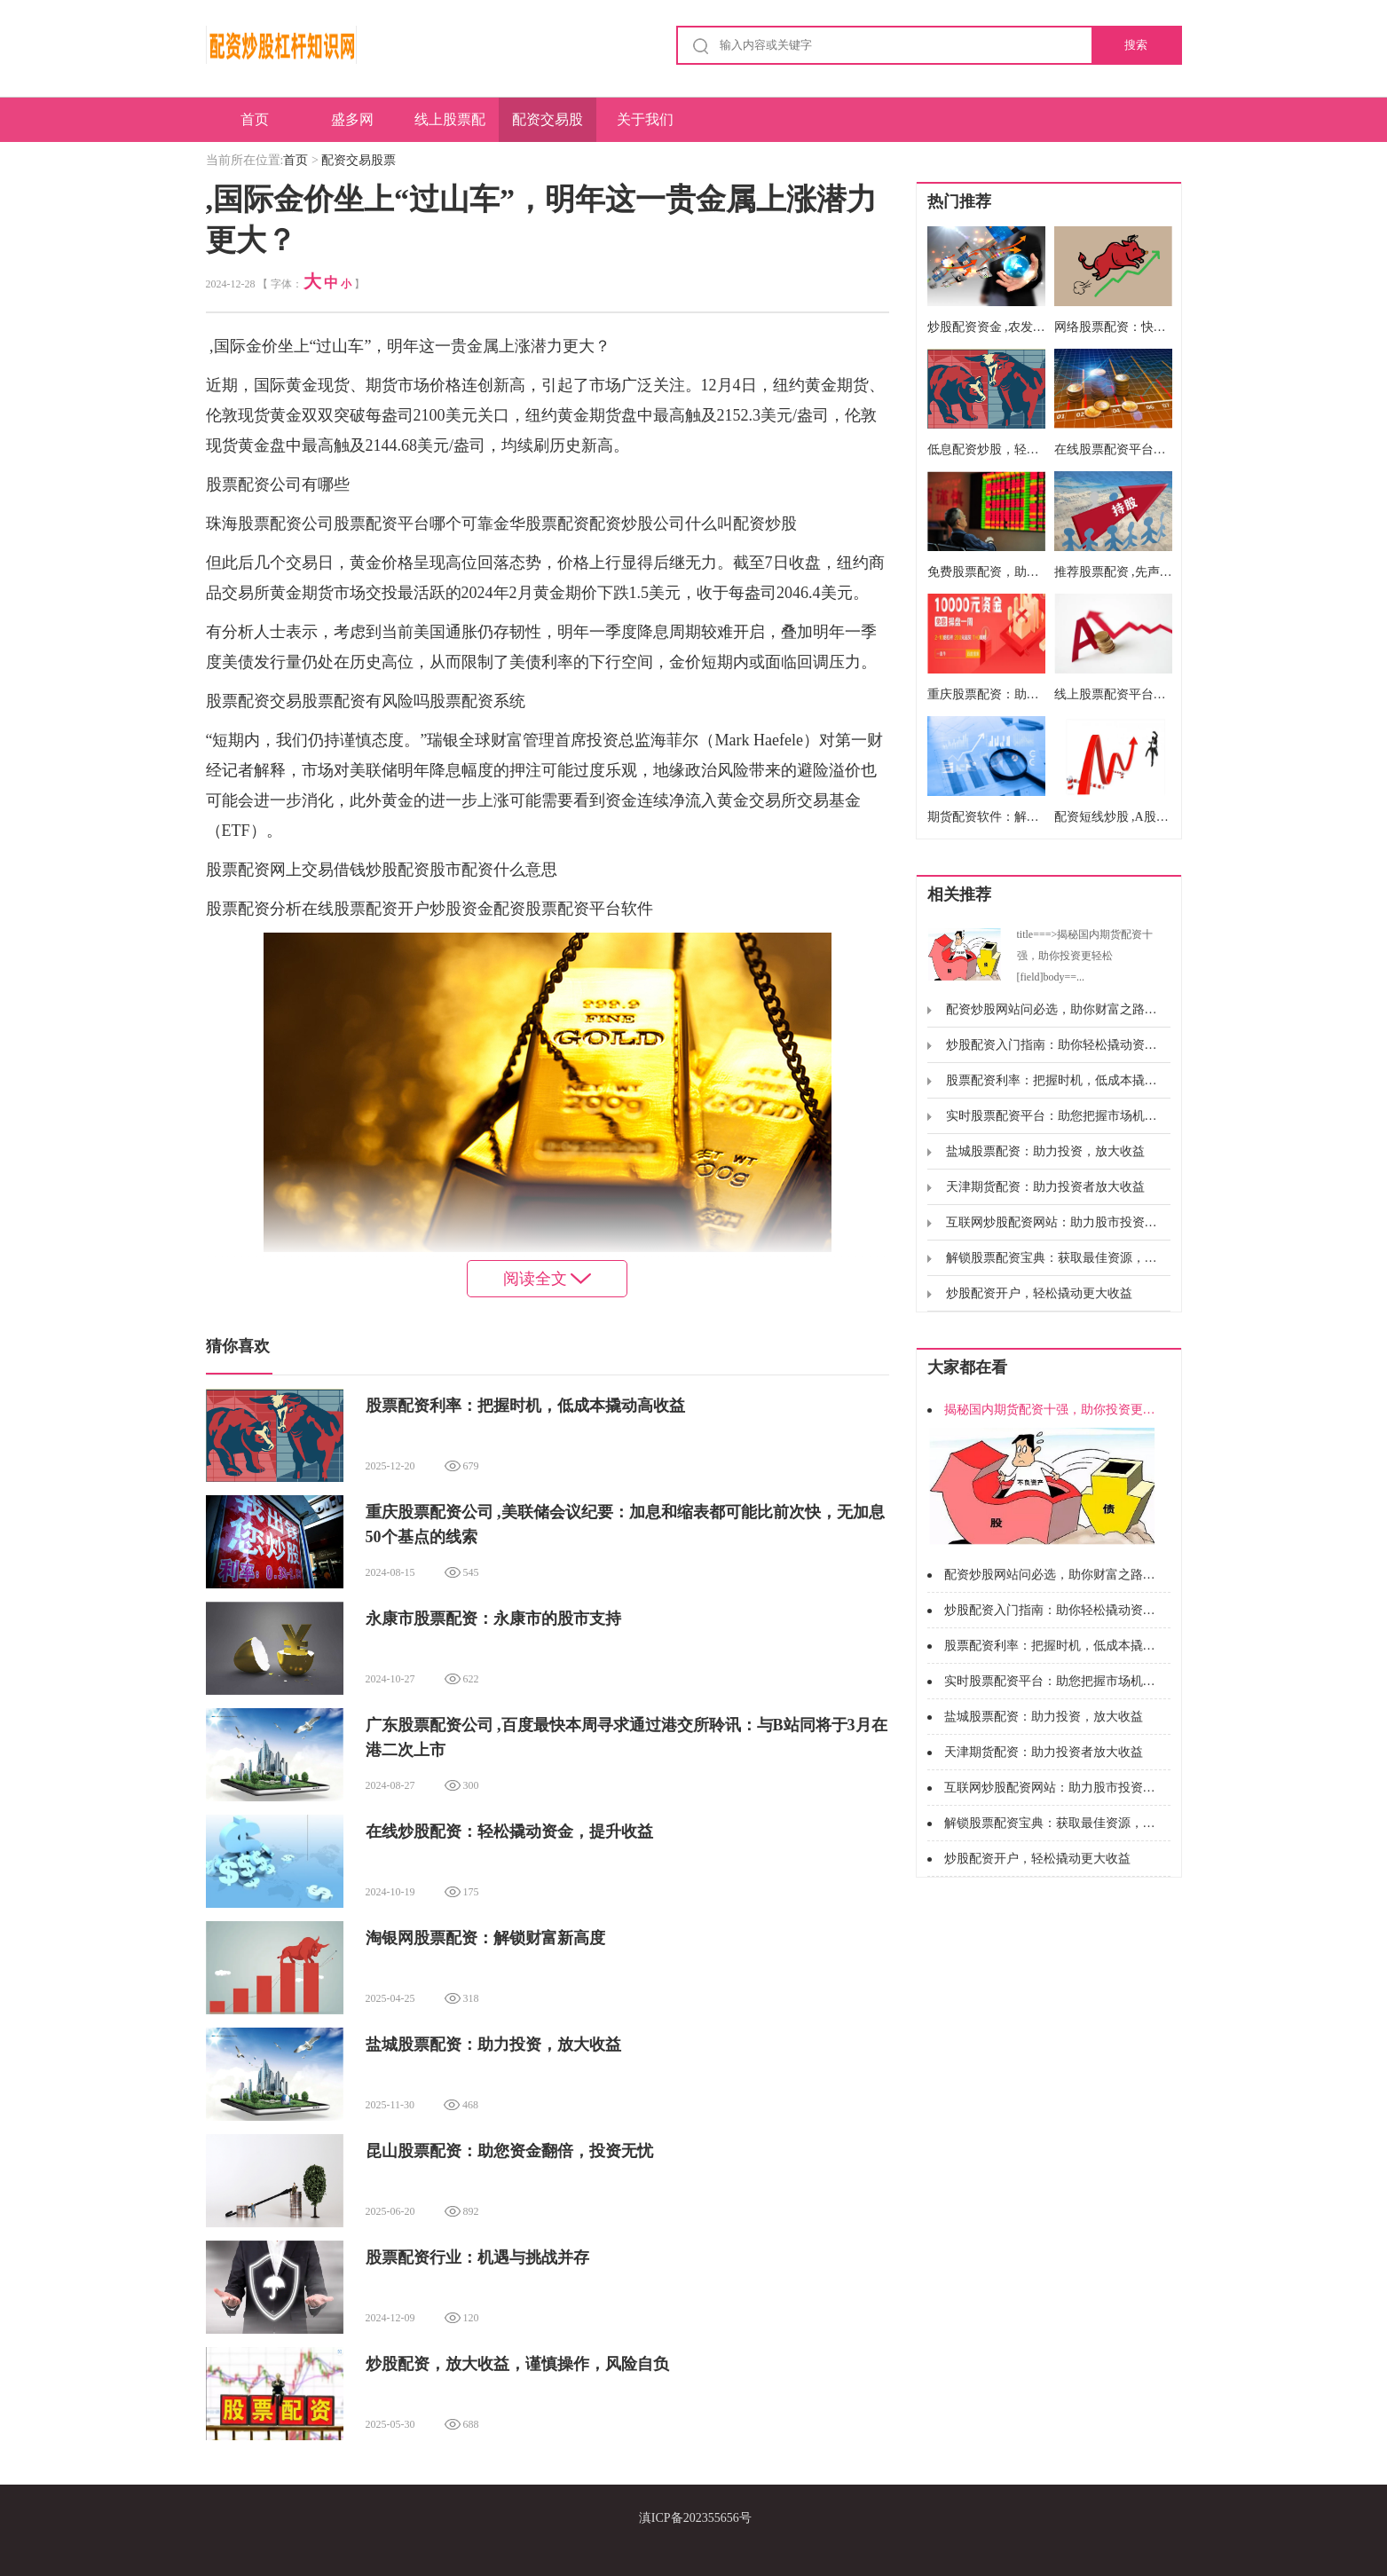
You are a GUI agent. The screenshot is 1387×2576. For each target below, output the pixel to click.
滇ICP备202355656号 (695, 2518)
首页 (254, 119)
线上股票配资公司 (449, 127)
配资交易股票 (547, 127)
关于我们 (645, 119)
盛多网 (352, 119)
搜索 (1135, 44)
